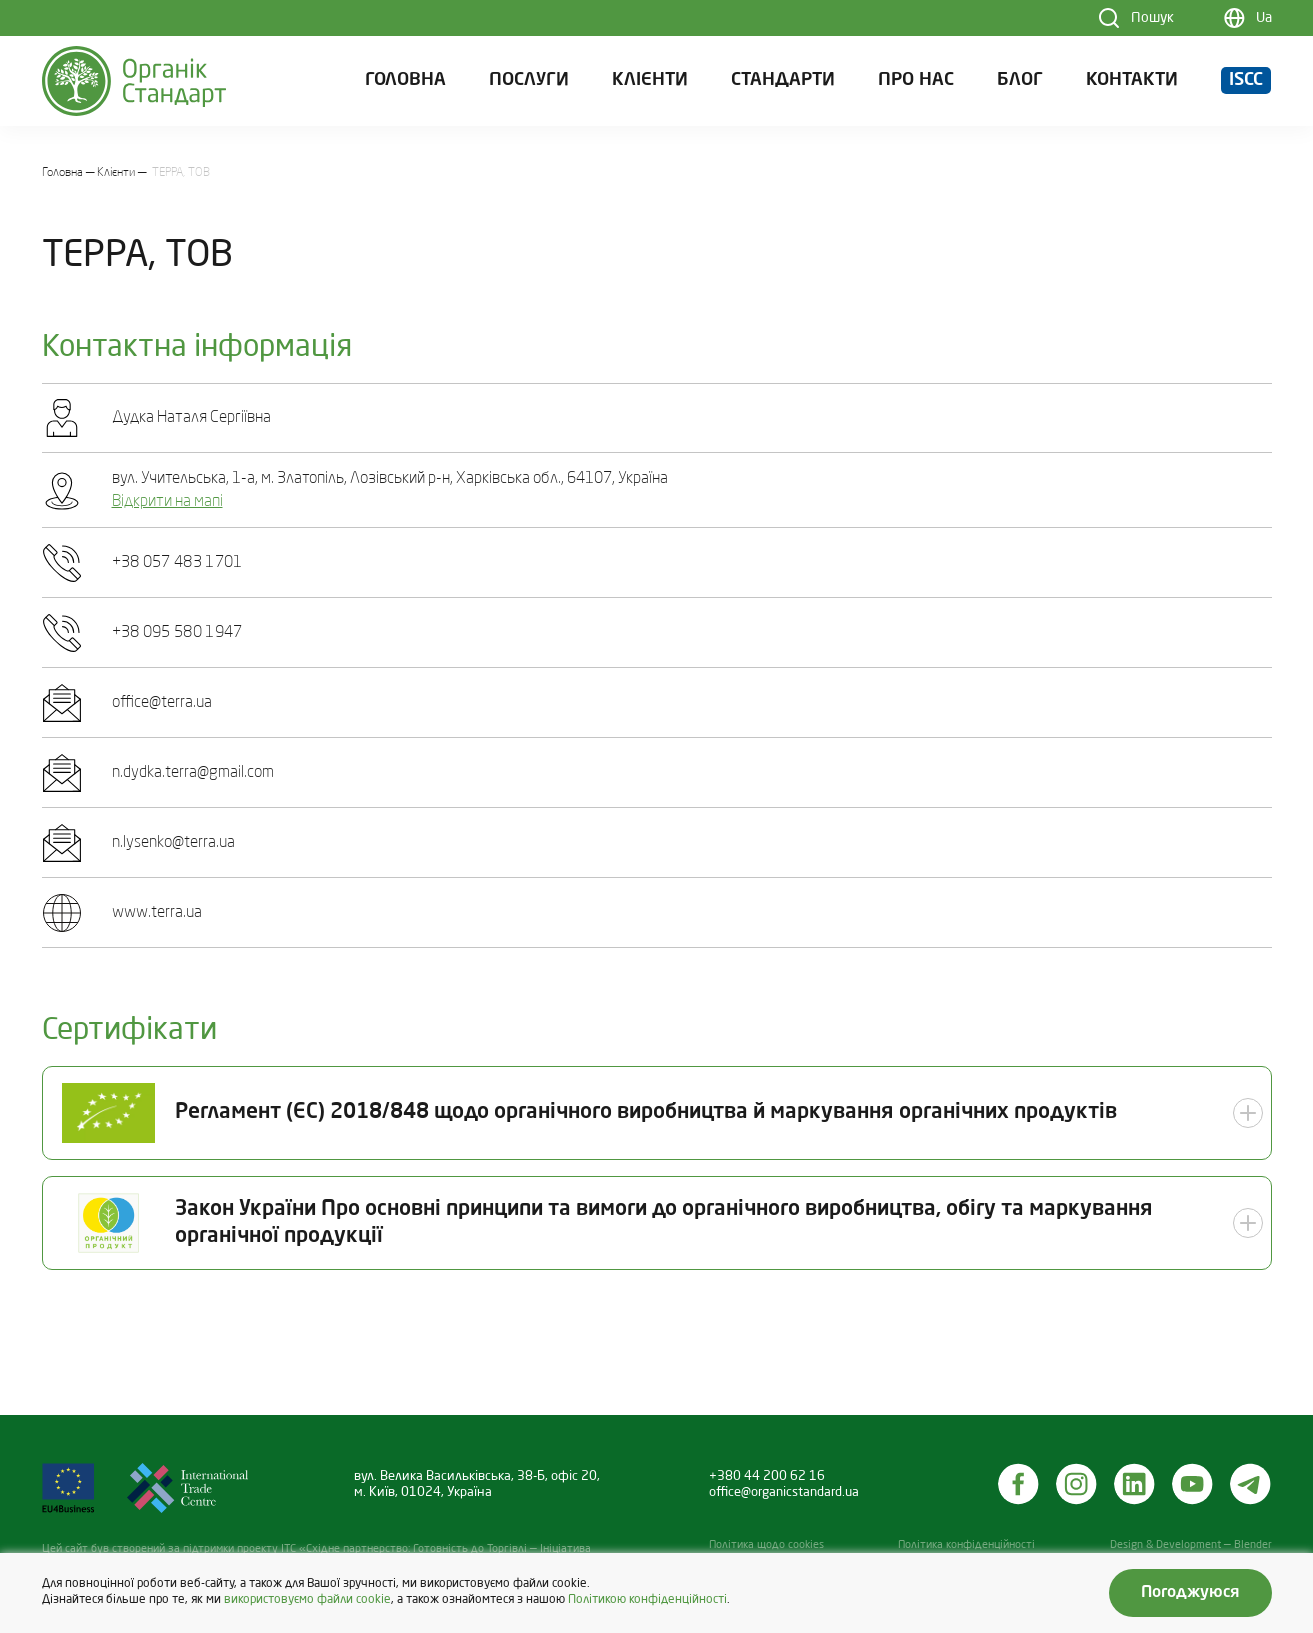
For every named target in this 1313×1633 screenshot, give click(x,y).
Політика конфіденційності (966, 1545)
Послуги (529, 80)
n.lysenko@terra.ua (173, 843)
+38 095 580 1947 (177, 633)
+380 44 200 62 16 (767, 1476)
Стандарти (783, 80)
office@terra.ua (162, 703)
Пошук (1152, 18)
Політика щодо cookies (766, 1545)
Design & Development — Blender (1191, 1545)
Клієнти (650, 80)
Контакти (1132, 80)
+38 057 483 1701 (177, 563)
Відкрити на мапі (167, 502)
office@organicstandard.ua (784, 1492)
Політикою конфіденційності (647, 1600)
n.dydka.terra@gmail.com (193, 773)
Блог (1020, 80)
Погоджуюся (1190, 1593)
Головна (405, 80)
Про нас (916, 80)
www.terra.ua (157, 913)
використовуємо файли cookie (307, 1600)
